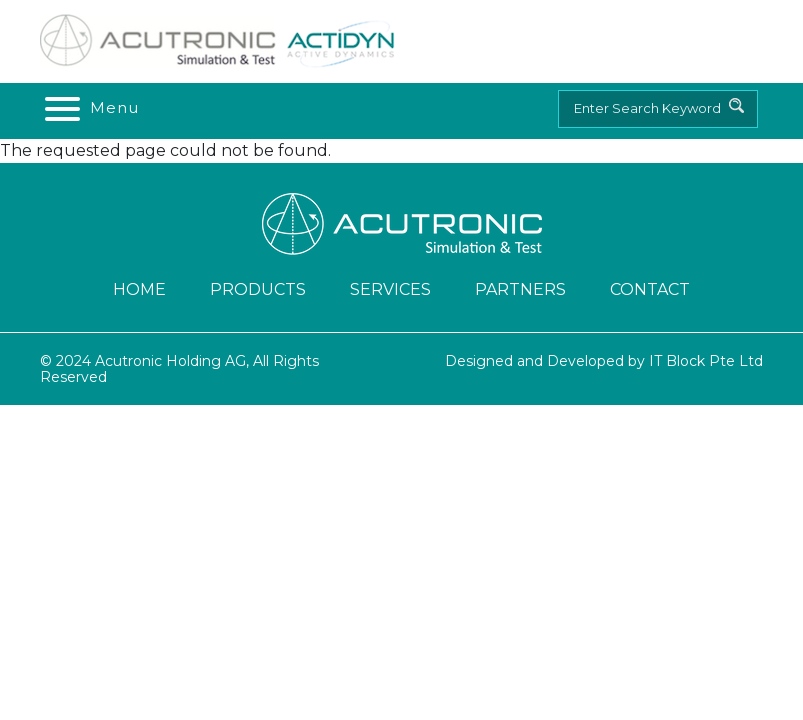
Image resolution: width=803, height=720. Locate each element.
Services (390, 289)
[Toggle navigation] (90, 108)
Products (258, 289)
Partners (520, 289)
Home (139, 289)
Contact (650, 289)
